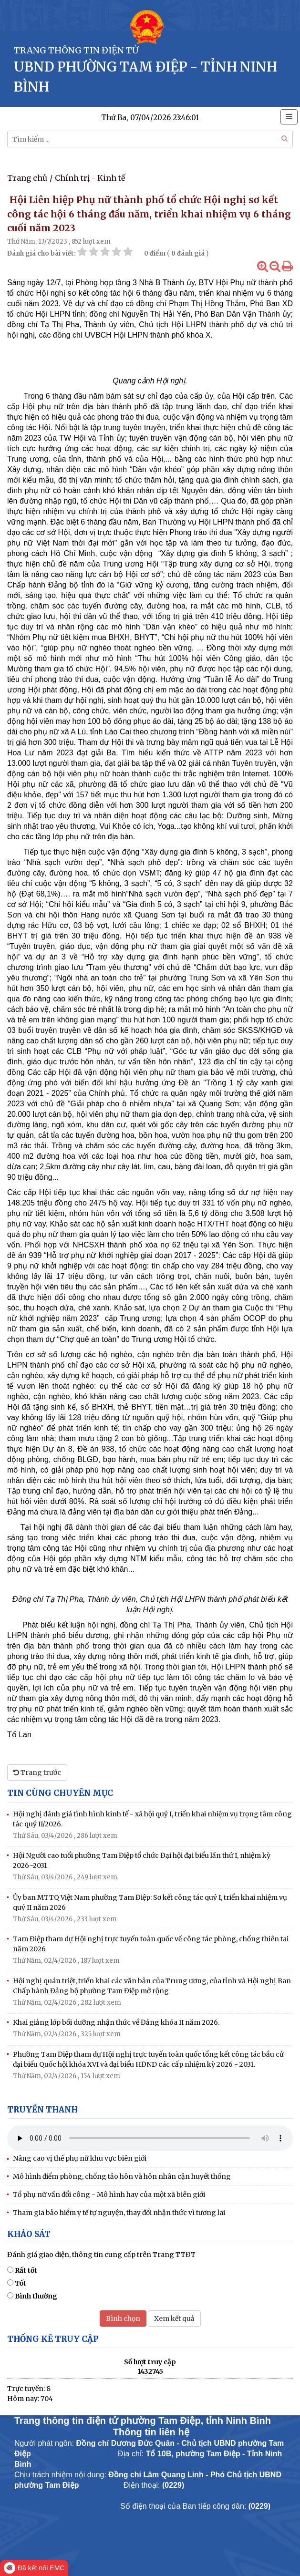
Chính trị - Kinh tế (90, 178)
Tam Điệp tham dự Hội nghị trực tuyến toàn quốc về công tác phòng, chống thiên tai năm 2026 (151, 1944)
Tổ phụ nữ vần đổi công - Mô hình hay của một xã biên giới (109, 2194)
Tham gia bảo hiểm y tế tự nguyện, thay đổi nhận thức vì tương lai (119, 2212)
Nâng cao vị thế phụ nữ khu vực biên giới (79, 2158)
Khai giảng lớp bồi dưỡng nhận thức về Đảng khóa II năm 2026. (116, 2022)
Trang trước (37, 1772)
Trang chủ (27, 178)
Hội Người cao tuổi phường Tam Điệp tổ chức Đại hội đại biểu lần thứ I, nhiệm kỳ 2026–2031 (141, 1860)
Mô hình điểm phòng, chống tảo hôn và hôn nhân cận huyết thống (122, 2176)
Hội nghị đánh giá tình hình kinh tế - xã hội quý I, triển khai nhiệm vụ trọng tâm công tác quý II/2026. (152, 1819)
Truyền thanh (42, 2109)
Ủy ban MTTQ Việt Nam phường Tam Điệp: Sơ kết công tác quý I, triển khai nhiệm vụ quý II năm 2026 (150, 1902)
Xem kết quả (174, 2318)
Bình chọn (123, 2318)
